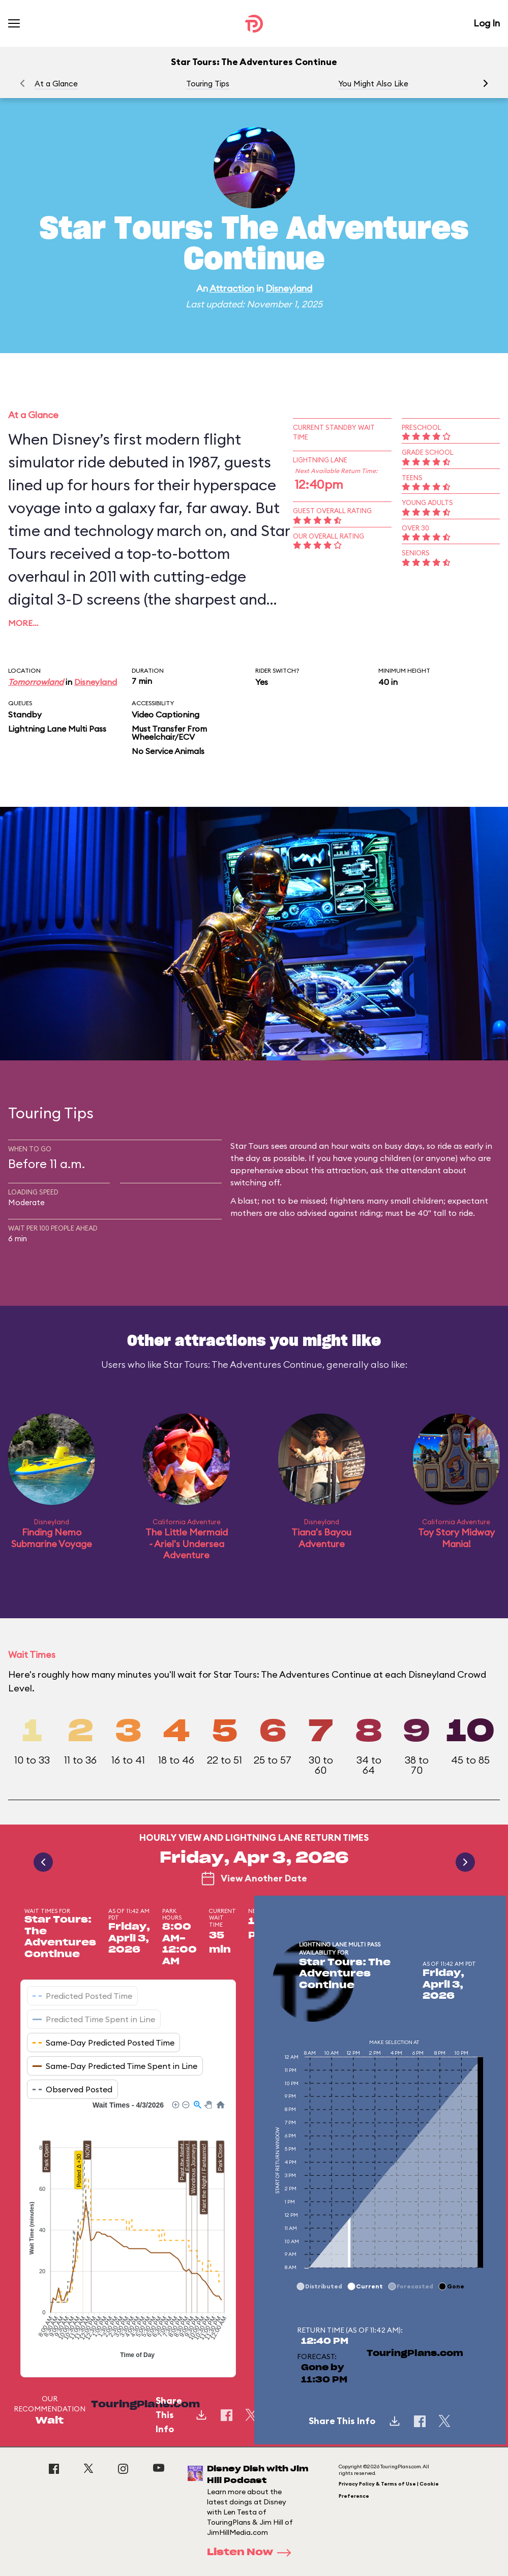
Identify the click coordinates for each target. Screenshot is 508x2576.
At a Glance (56, 83)
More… (23, 623)
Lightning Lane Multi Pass (57, 729)
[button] (486, 83)
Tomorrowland (36, 682)
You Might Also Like (373, 83)
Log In (486, 23)
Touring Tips (207, 83)
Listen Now (252, 2552)
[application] (128, 2231)
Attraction (232, 288)
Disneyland (288, 288)
